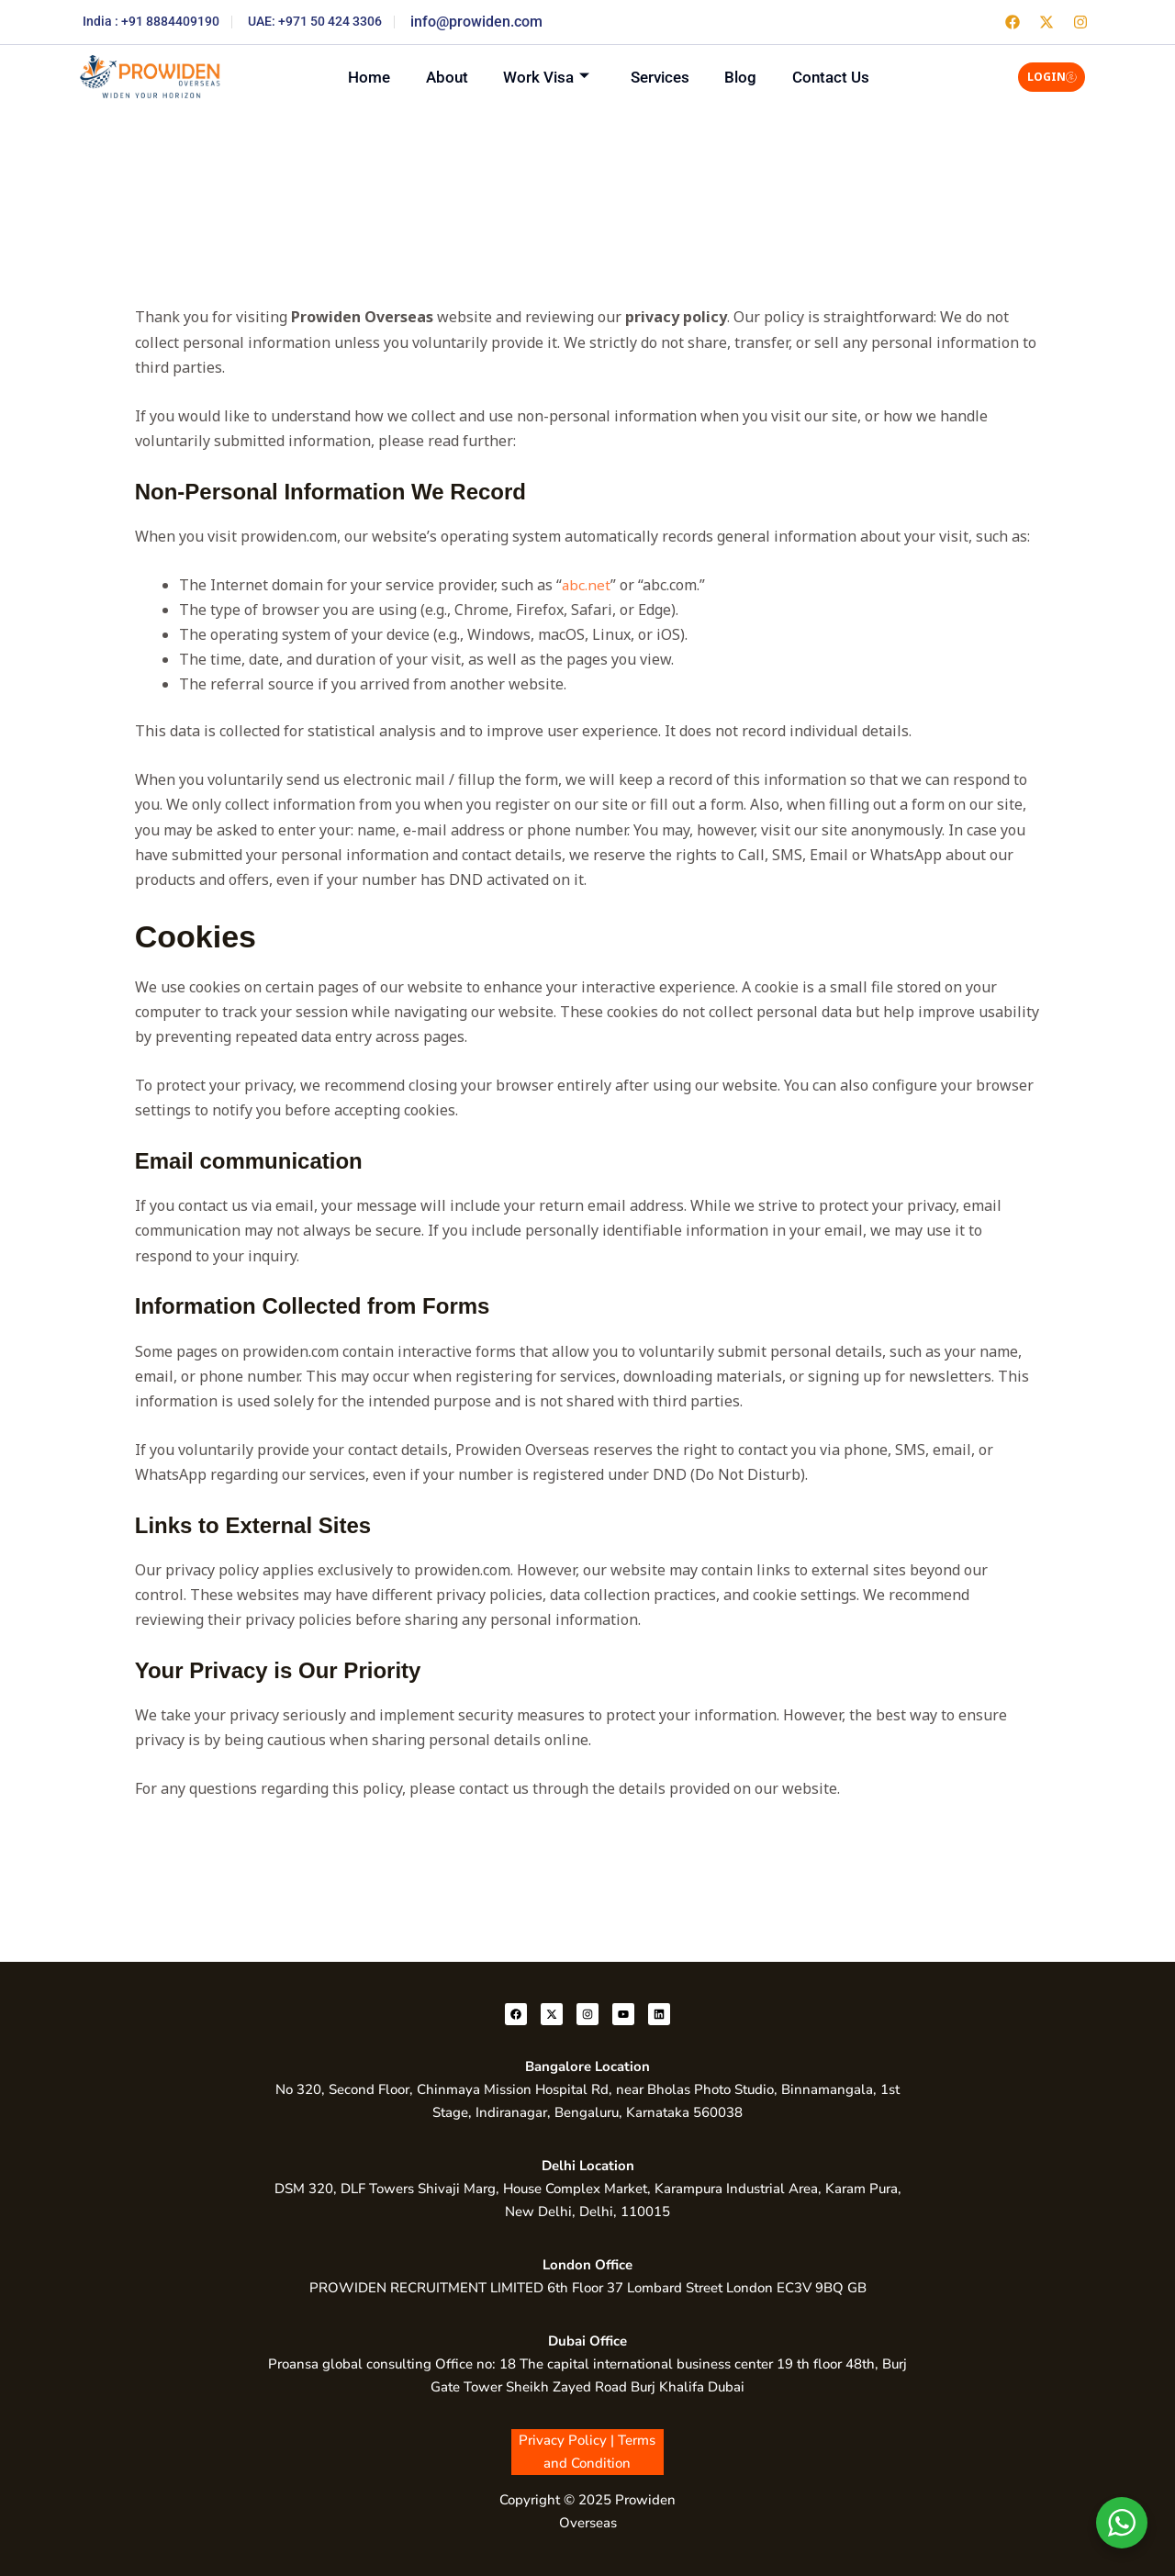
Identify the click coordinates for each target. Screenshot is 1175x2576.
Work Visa (541, 76)
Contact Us (857, 76)
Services (665, 76)
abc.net (585, 585)
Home (343, 76)
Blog (757, 76)
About (431, 76)
